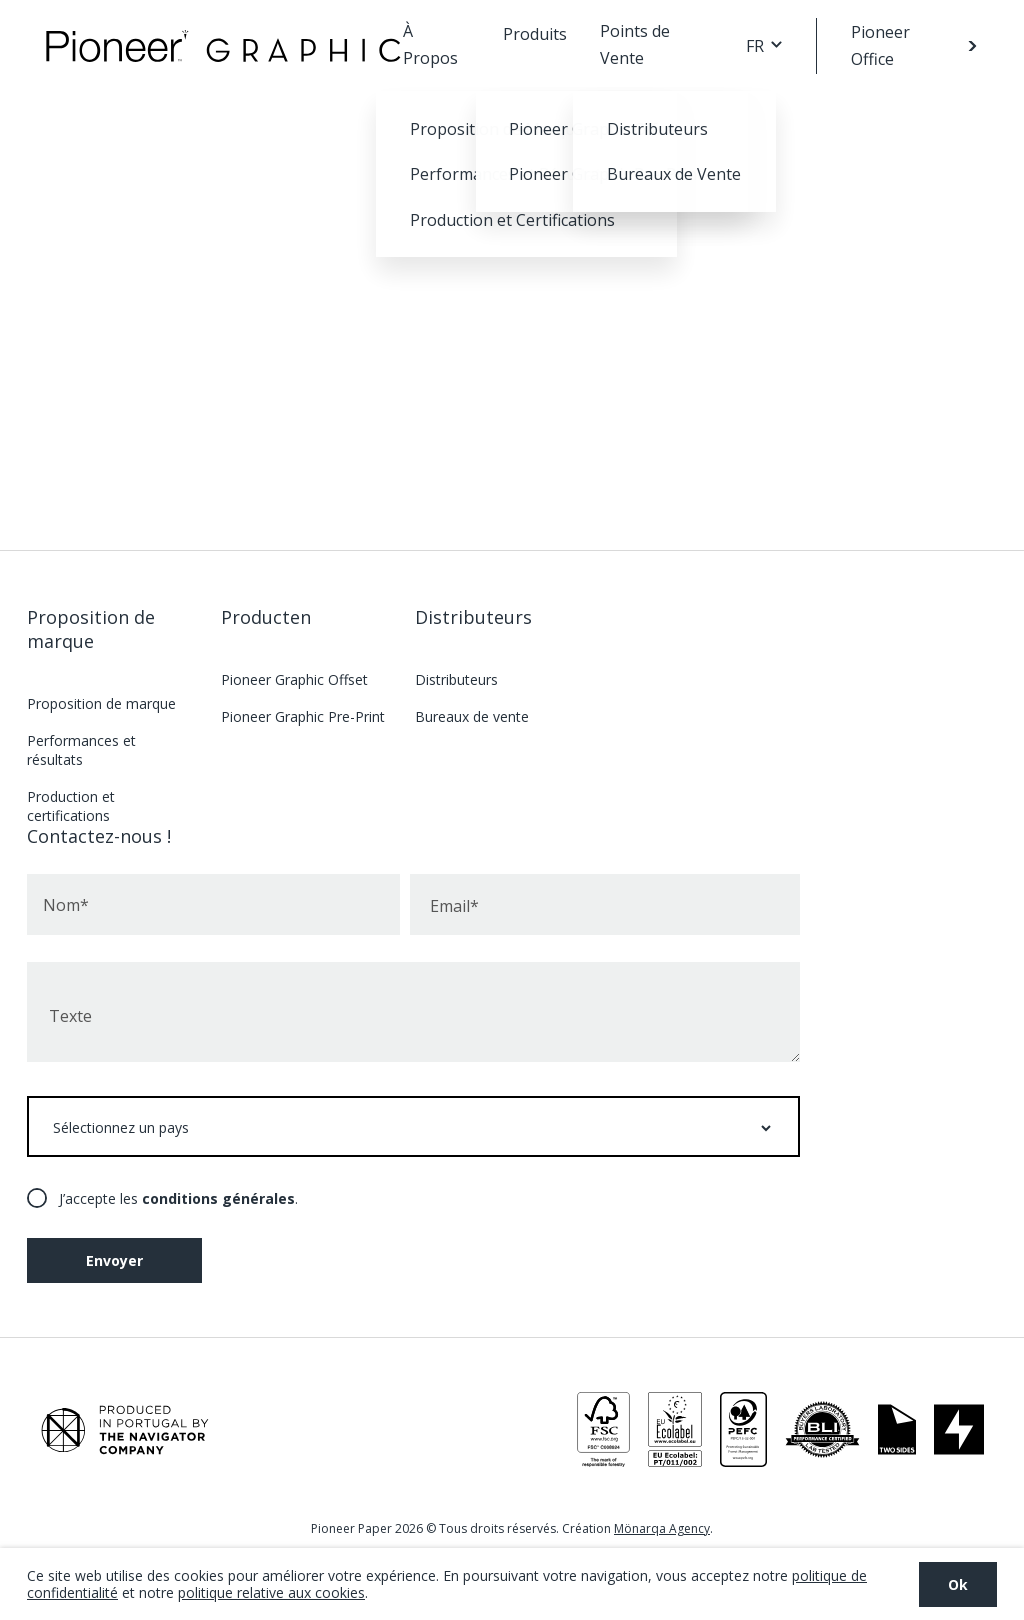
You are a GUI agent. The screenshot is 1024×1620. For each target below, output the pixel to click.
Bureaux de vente (472, 716)
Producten (266, 617)
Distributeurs (473, 617)
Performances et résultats (81, 750)
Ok (958, 1584)
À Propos (430, 44)
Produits (535, 34)
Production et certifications (71, 806)
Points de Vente (635, 44)
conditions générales (218, 1198)
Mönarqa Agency (662, 1528)
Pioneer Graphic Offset (294, 679)
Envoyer (114, 1260)
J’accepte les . (178, 1198)
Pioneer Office (880, 45)
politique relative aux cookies (271, 1592)
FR (755, 46)
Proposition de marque (91, 629)
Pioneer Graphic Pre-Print (303, 716)
